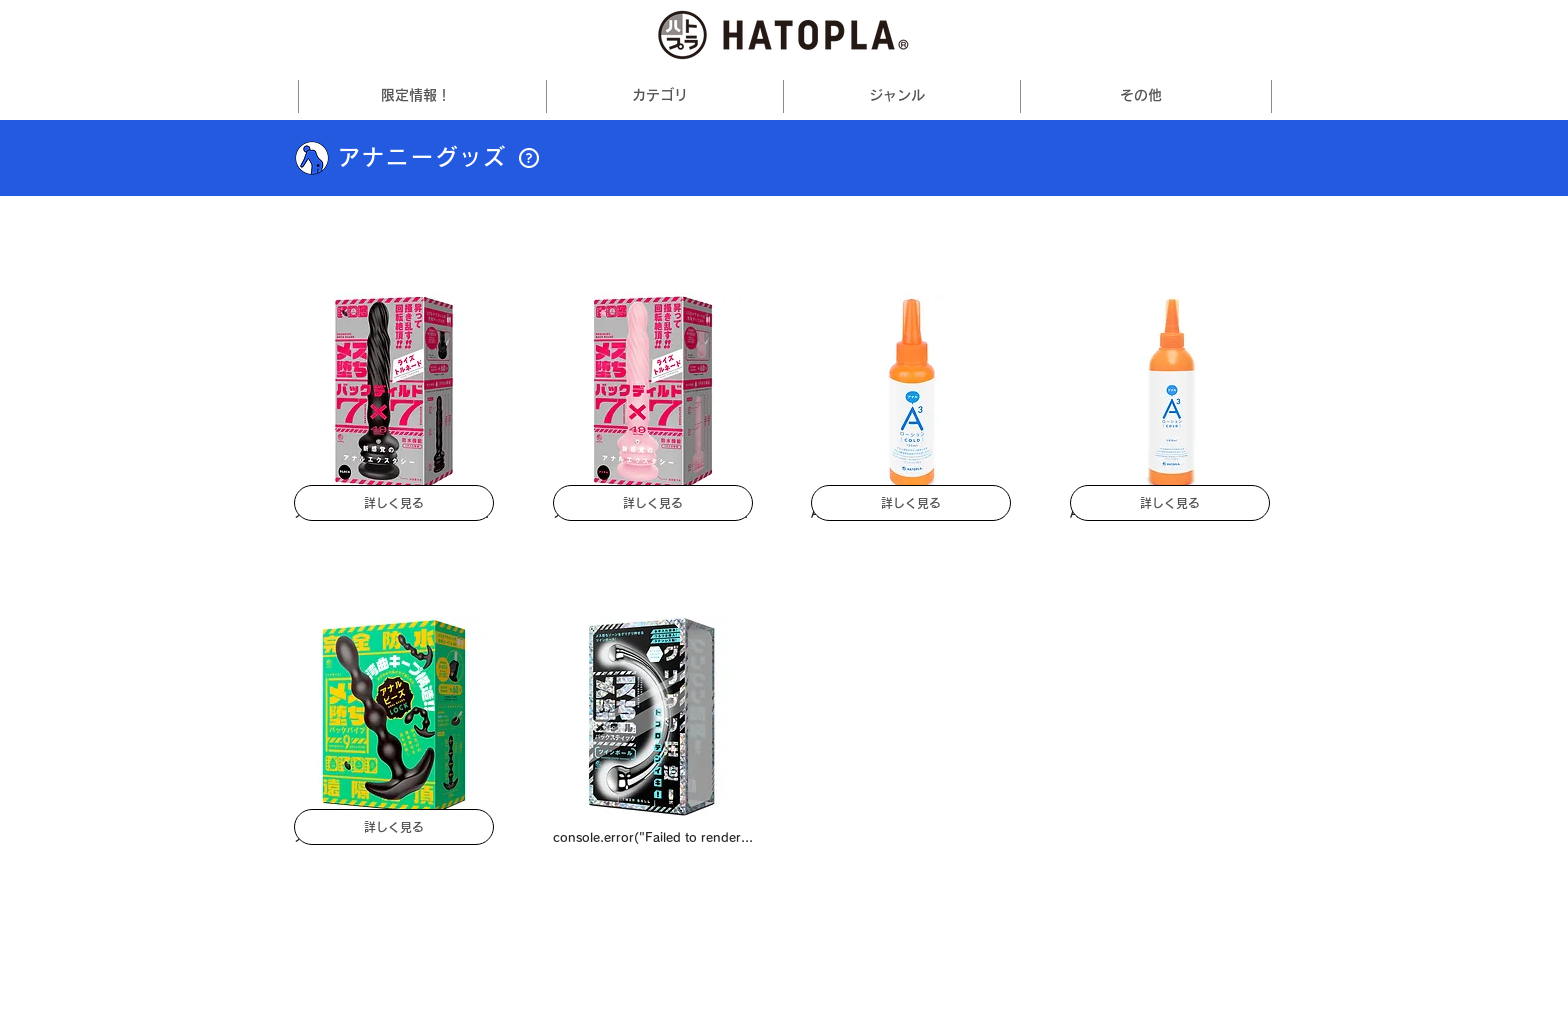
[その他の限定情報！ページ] (456, 96)
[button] (529, 158)
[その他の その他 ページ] (1181, 96)
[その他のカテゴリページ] (693, 96)
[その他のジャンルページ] (930, 96)
